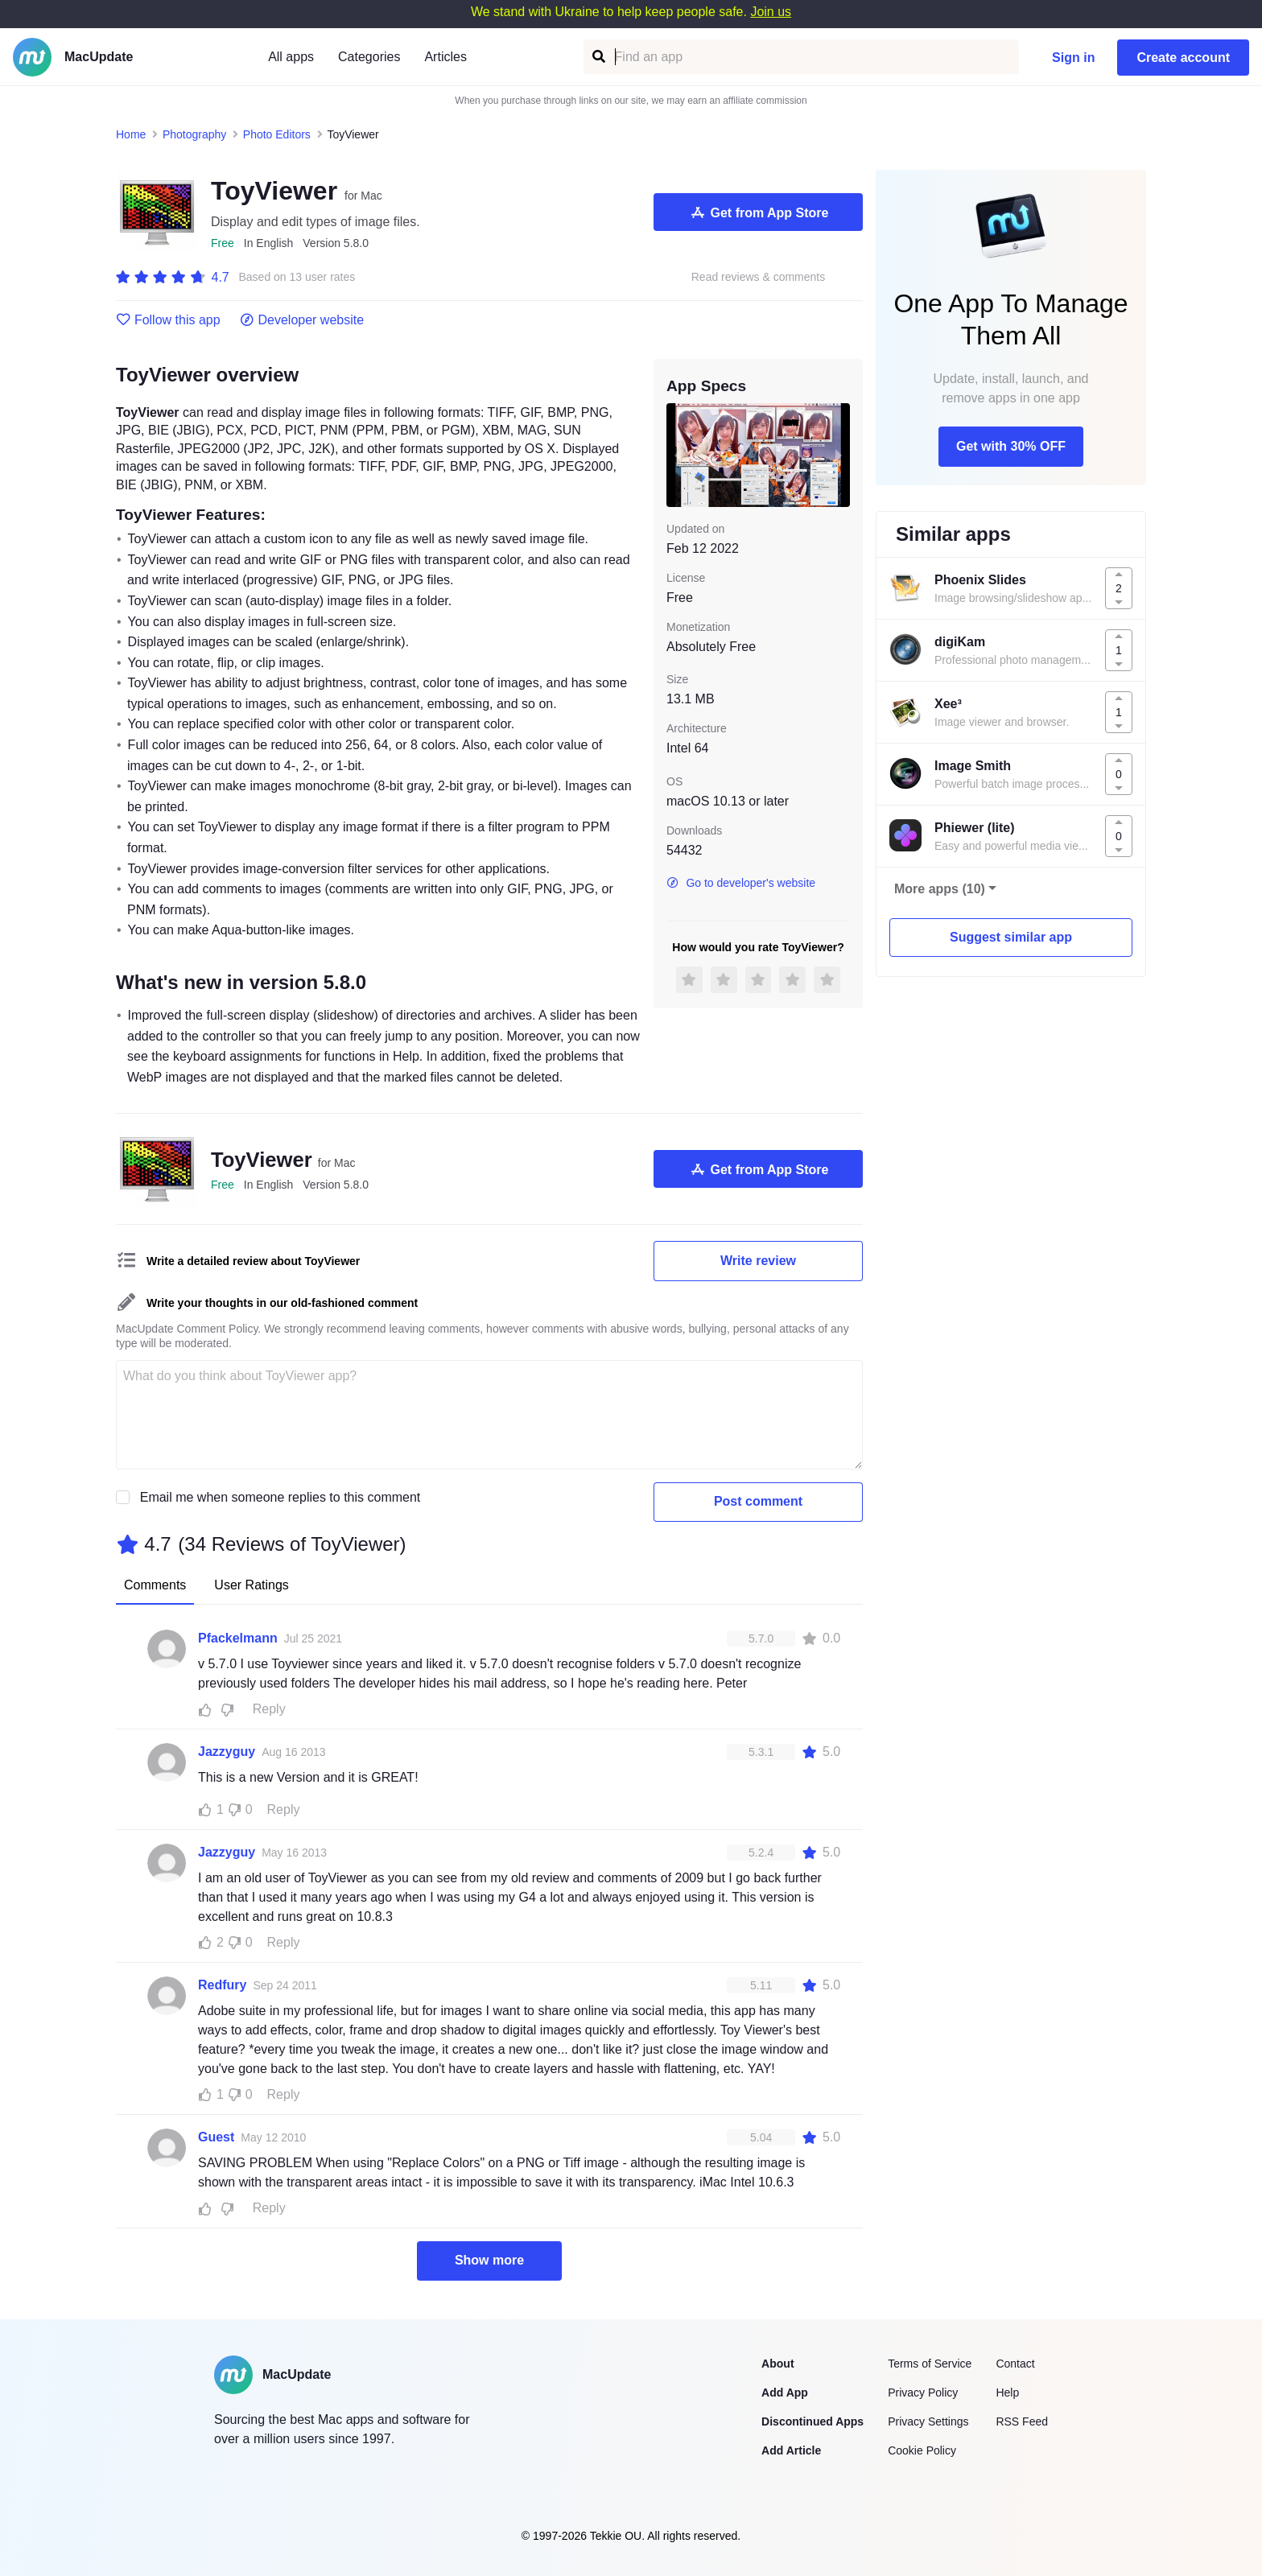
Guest (216, 2137)
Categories (369, 56)
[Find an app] (597, 57)
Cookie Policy (922, 2450)
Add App (784, 2392)
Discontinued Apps (812, 2421)
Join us (770, 11)
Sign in (1073, 57)
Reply (269, 1708)
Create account (1183, 57)
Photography (194, 134)
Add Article (791, 2450)
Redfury (222, 1984)
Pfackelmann (238, 1638)
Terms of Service (929, 2363)
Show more (489, 2260)
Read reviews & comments (758, 277)
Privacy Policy (923, 2392)
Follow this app (168, 320)
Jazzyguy (226, 1751)
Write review (758, 1260)
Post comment (758, 1501)
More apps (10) (939, 888)
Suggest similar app (1011, 937)
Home (131, 134)
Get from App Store (758, 212)
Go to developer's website (740, 883)
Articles (445, 56)
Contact (1015, 2363)
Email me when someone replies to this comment (280, 1497)
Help (1007, 2392)
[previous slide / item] (677, 454)
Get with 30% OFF (1011, 446)
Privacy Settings (928, 2421)
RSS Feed (1022, 2421)
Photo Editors (277, 134)
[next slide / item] (838, 454)
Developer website (302, 320)
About (777, 2363)
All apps (291, 56)
